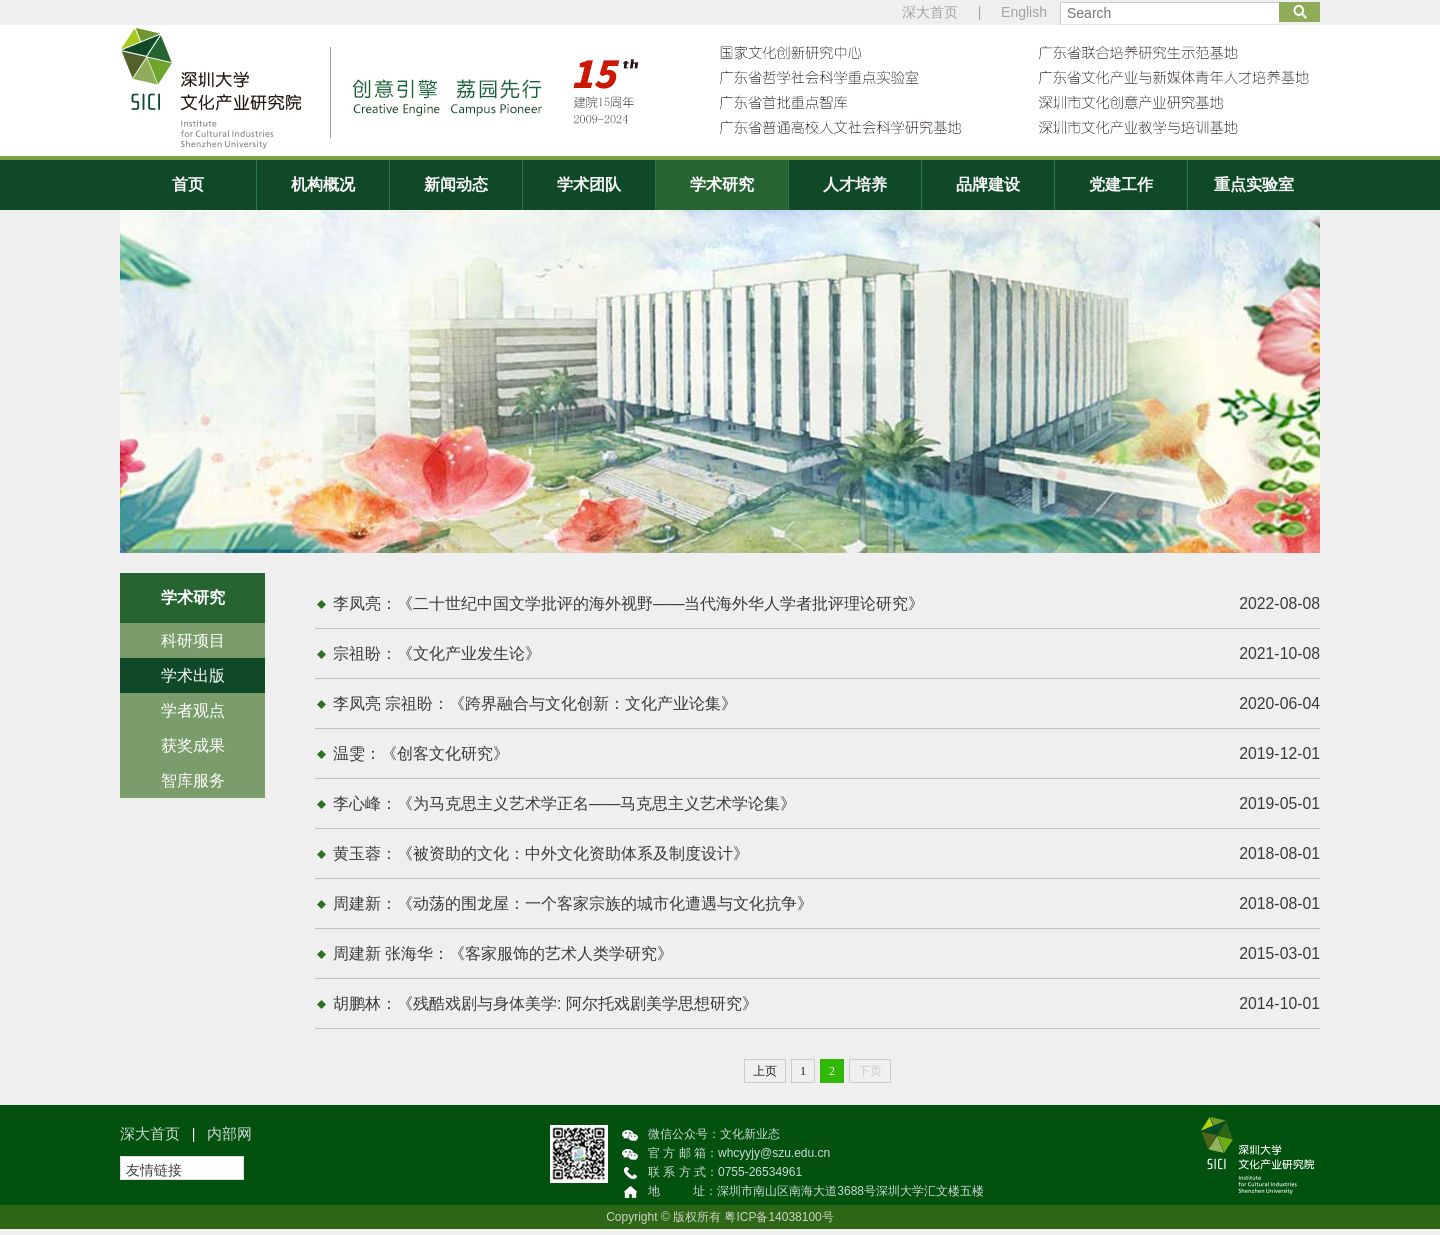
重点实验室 (1254, 184)
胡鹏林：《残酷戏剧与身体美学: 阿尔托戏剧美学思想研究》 (827, 1009)
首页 (188, 184)
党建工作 (1121, 184)
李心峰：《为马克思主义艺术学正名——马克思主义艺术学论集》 (827, 807)
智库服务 (193, 780)
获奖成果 (193, 745)
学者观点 (193, 710)
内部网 (229, 1139)
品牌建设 (988, 184)
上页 (765, 1077)
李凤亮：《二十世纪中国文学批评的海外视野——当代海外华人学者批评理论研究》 (827, 604)
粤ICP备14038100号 (778, 1223)
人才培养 (855, 184)
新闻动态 (456, 184)
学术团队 (589, 184)
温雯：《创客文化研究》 (827, 756)
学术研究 (722, 184)
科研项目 (193, 640)
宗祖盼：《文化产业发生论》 (827, 655)
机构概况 (323, 184)
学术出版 (193, 675)
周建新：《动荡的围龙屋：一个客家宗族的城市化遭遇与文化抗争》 (827, 908)
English (1024, 12)
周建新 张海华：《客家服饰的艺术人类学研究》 (827, 959)
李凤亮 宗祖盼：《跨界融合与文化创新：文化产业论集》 (827, 706)
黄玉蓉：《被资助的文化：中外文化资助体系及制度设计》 (827, 857)
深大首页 (930, 12)
